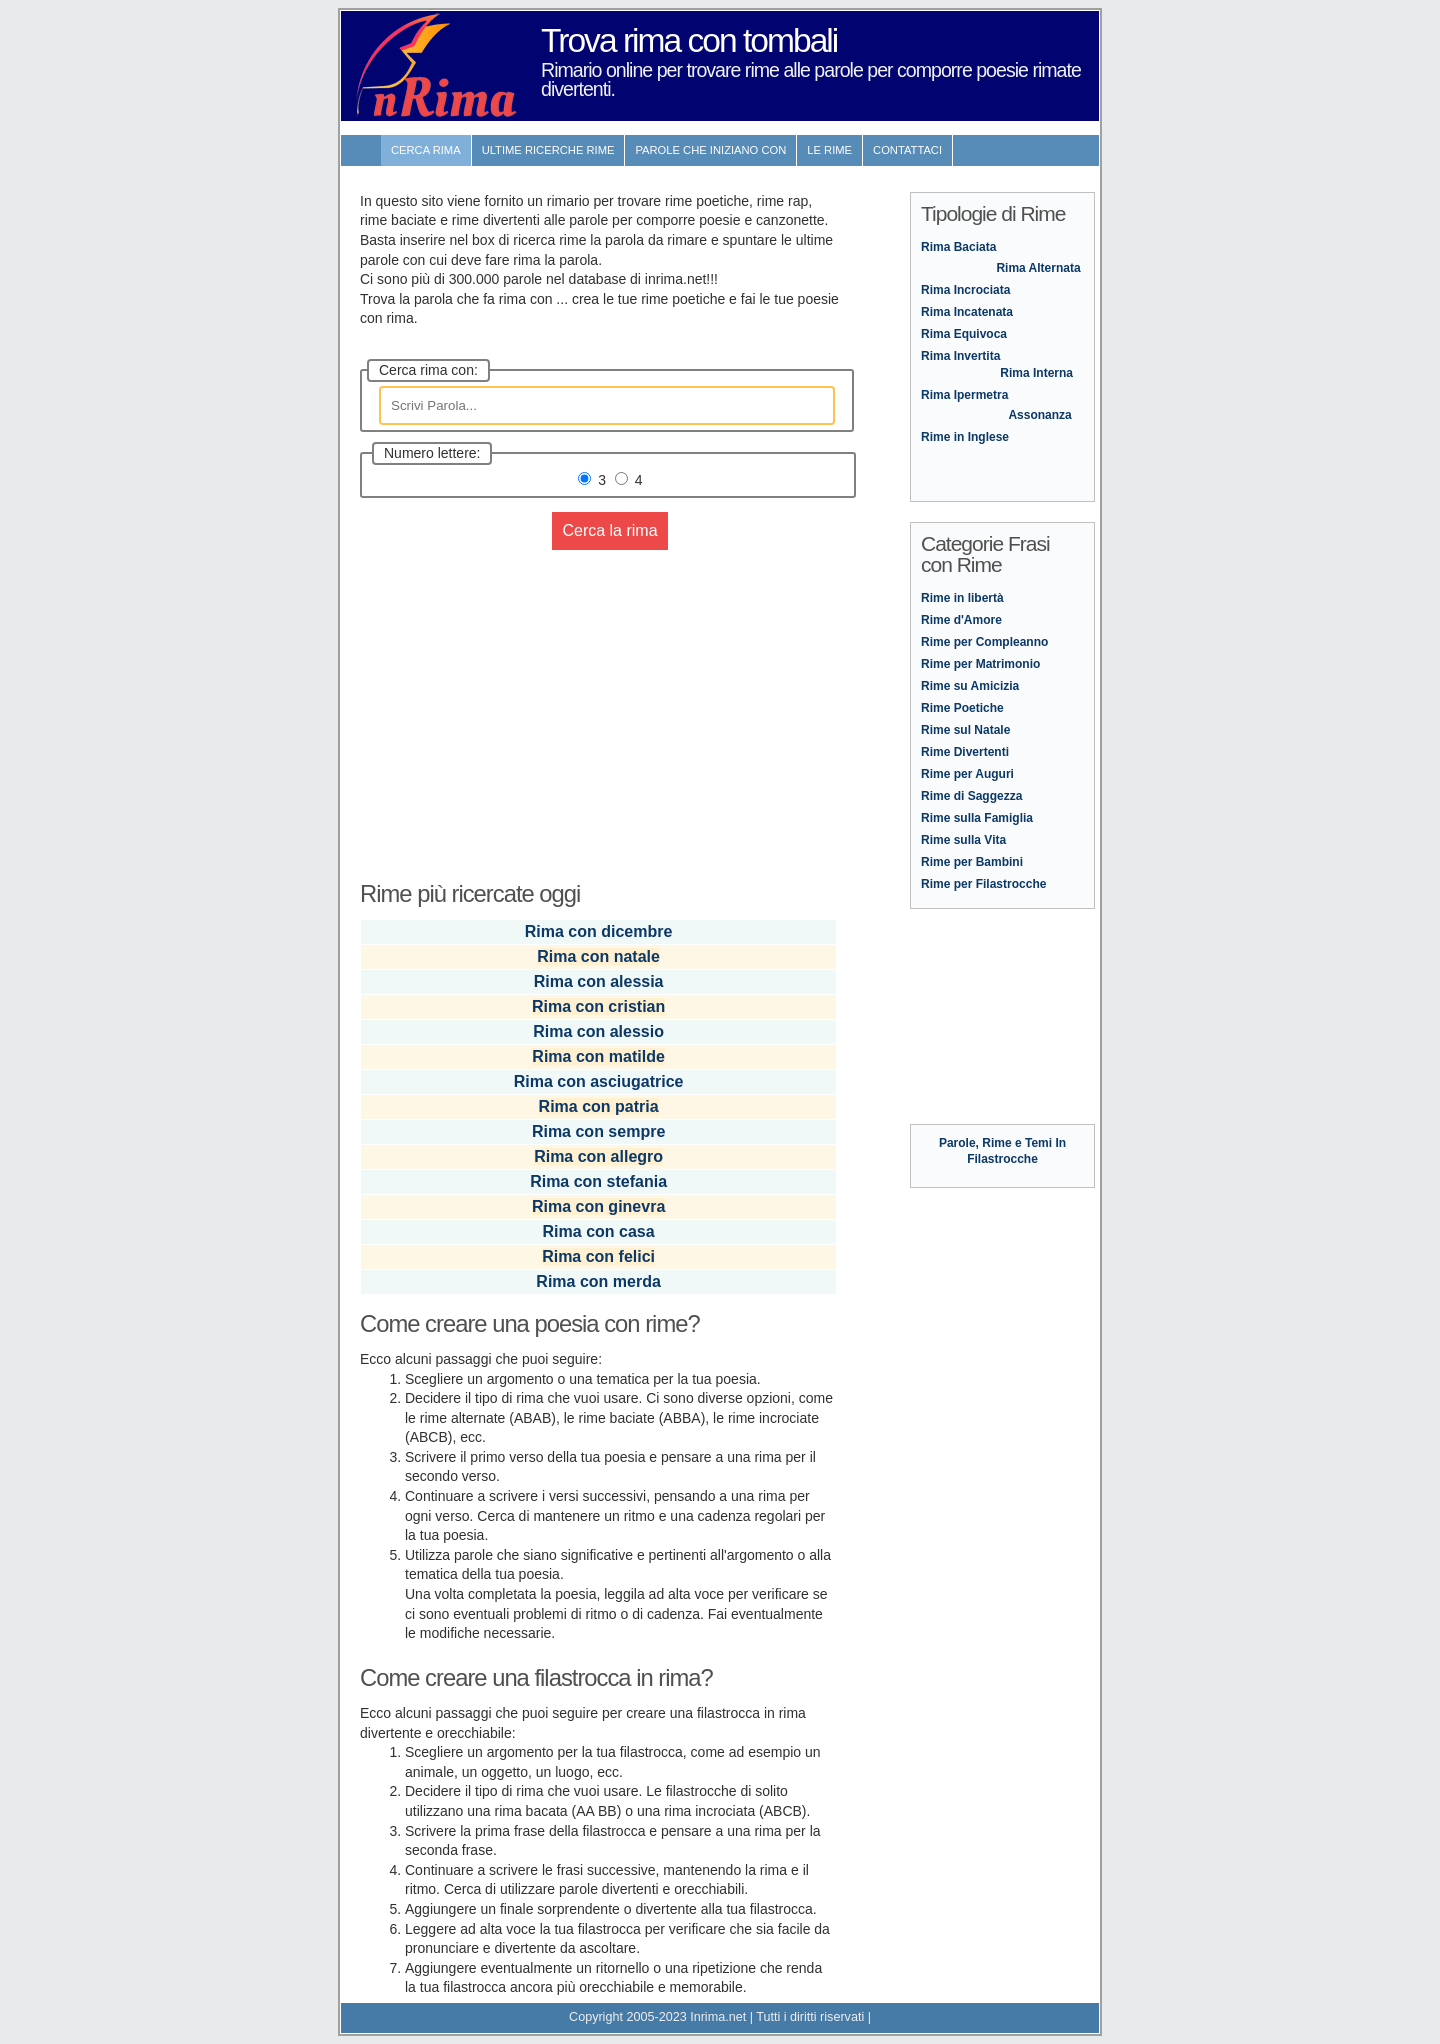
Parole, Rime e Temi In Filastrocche (1002, 1143)
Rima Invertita (960, 356)
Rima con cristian (598, 1006)
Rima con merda (598, 1281)
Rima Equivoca (964, 334)
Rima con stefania (598, 1181)
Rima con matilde (598, 1056)
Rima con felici (598, 1256)
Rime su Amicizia (970, 686)
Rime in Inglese (965, 437)
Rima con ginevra (598, 1206)
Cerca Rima (426, 150)
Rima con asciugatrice (599, 1081)
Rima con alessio (598, 1031)
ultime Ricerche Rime (548, 150)
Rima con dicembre (599, 931)
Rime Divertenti (965, 752)
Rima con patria (599, 1106)
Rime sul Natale (965, 730)
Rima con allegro (598, 1156)
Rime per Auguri (967, 774)
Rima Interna (1036, 373)
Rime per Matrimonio (980, 664)
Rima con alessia (599, 981)
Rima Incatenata (967, 312)
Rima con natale (598, 956)
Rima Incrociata (965, 290)
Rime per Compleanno (984, 642)
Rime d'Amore (961, 620)
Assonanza (1039, 415)
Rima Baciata (958, 247)
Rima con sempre (598, 1131)
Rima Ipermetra (964, 395)
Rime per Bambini (972, 862)
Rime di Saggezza (971, 796)
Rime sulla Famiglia (977, 818)
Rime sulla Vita (963, 840)
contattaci (907, 150)
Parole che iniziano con (710, 150)
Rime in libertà (962, 598)
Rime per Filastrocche (983, 884)
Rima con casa (599, 1231)
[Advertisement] (600, 704)
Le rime (829, 150)
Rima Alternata (1038, 268)
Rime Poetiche (962, 708)
